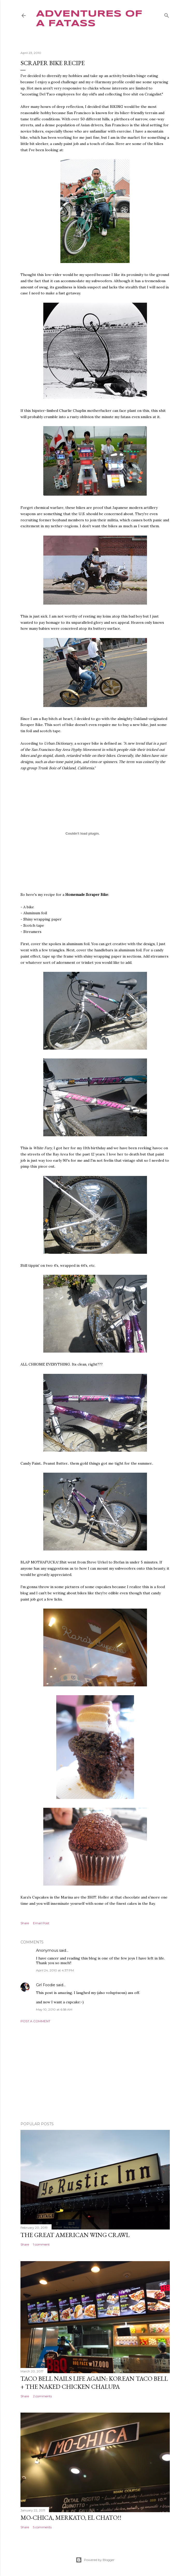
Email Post (41, 1923)
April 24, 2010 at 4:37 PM (55, 1970)
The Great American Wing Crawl (75, 2235)
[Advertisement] (95, 2072)
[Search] (167, 14)
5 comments (42, 2527)
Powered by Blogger (95, 2560)
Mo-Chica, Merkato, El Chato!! (70, 2517)
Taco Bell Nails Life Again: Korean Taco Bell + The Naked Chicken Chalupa (94, 2382)
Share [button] (24, 1923)
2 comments (42, 2396)
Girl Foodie (45, 1985)
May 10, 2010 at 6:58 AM (54, 2009)
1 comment (41, 2244)
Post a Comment (35, 2021)
